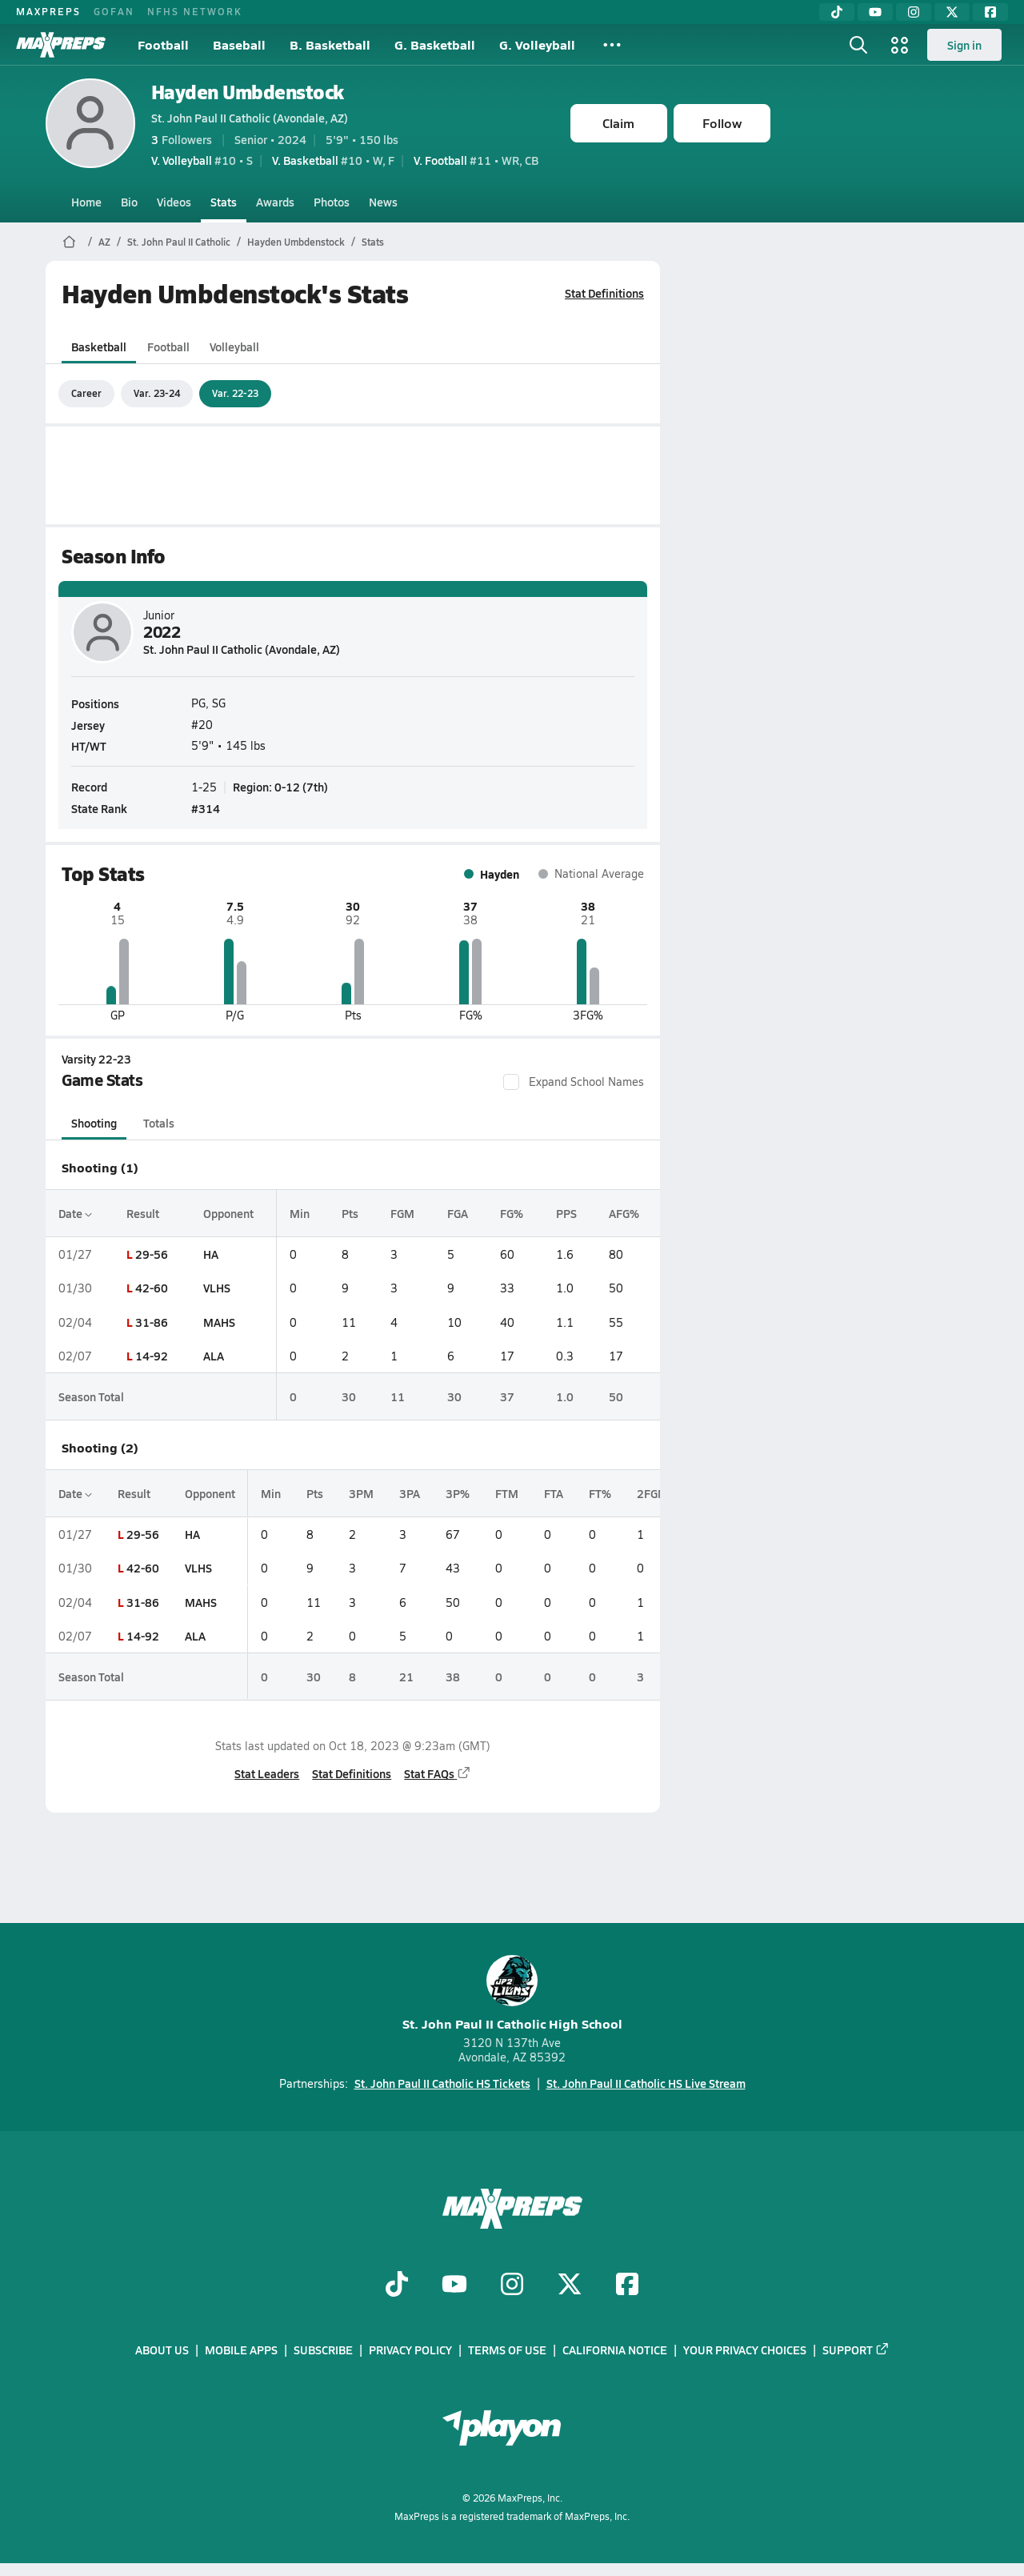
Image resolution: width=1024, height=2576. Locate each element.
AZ (104, 241)
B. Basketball (330, 44)
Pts (350, 1213)
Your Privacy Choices (744, 2350)
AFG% (623, 1213)
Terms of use (507, 2350)
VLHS (216, 1288)
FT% (600, 1493)
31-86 (150, 1322)
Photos (332, 202)
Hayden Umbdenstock (247, 91)
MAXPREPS (48, 11)
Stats (223, 202)
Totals (158, 1123)
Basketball (98, 347)
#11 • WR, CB (476, 160)
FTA (553, 1493)
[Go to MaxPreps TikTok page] (397, 2285)
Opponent (227, 1213)
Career (86, 393)
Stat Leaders (266, 1773)
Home (86, 202)
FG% (510, 1213)
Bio (129, 202)
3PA (409, 1493)
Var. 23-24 (157, 393)
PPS (565, 1213)
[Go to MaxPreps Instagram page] (512, 2285)
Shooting (94, 1123)
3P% (458, 1493)
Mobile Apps (241, 2350)
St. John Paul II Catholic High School (512, 1994)
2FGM (652, 1493)
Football (163, 44)
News (383, 202)
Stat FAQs (437, 1773)
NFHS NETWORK (194, 11)
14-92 (150, 1356)
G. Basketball (434, 44)
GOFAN (114, 11)
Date (75, 1213)
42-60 (150, 1288)
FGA (456, 1213)
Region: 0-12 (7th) (280, 787)
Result (142, 1213)
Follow (722, 123)
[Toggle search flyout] (858, 45)
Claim (618, 123)
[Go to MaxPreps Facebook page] (627, 2285)
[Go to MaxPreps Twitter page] (569, 2285)
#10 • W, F (333, 160)
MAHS (218, 1322)
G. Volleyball (537, 44)
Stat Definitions (604, 293)
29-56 (150, 1254)
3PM (361, 1493)
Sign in (964, 45)
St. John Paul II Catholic (178, 241)
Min (300, 1213)
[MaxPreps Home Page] (69, 241)
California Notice (614, 2350)
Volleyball (234, 347)
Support (856, 2350)
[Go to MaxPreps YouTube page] (454, 2285)
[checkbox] (511, 1082)
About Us (162, 2350)
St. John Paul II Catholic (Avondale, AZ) (249, 117)
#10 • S (202, 160)
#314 (205, 808)
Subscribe (323, 2350)
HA (210, 1254)
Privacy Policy (410, 2350)
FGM (402, 1213)
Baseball (239, 44)
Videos (174, 202)
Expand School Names (573, 1082)
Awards (275, 202)
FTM (506, 1493)
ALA (212, 1356)
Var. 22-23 (235, 393)
